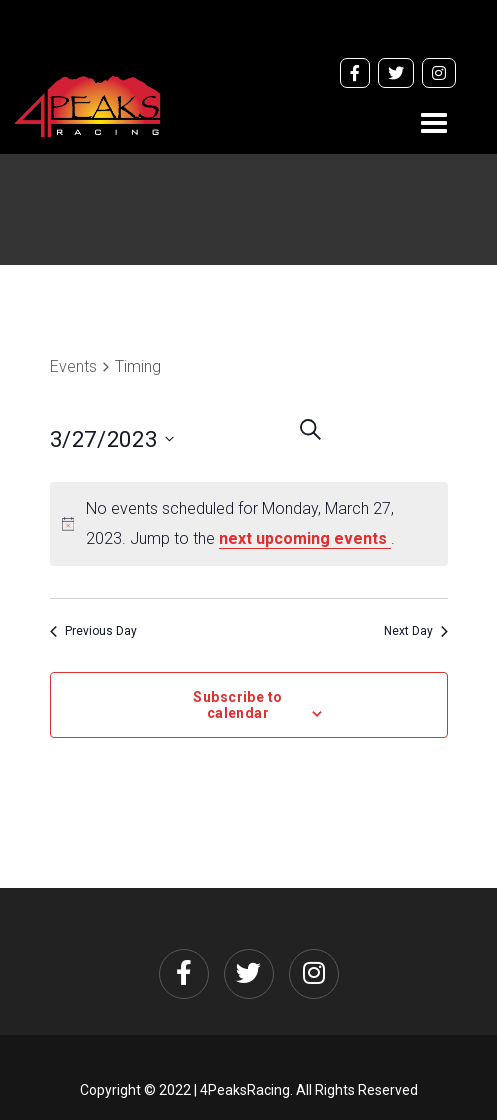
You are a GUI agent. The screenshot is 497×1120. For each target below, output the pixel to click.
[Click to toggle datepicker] (149, 439)
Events (73, 366)
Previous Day (93, 631)
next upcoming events (305, 538)
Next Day (416, 631)
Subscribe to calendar (237, 705)
